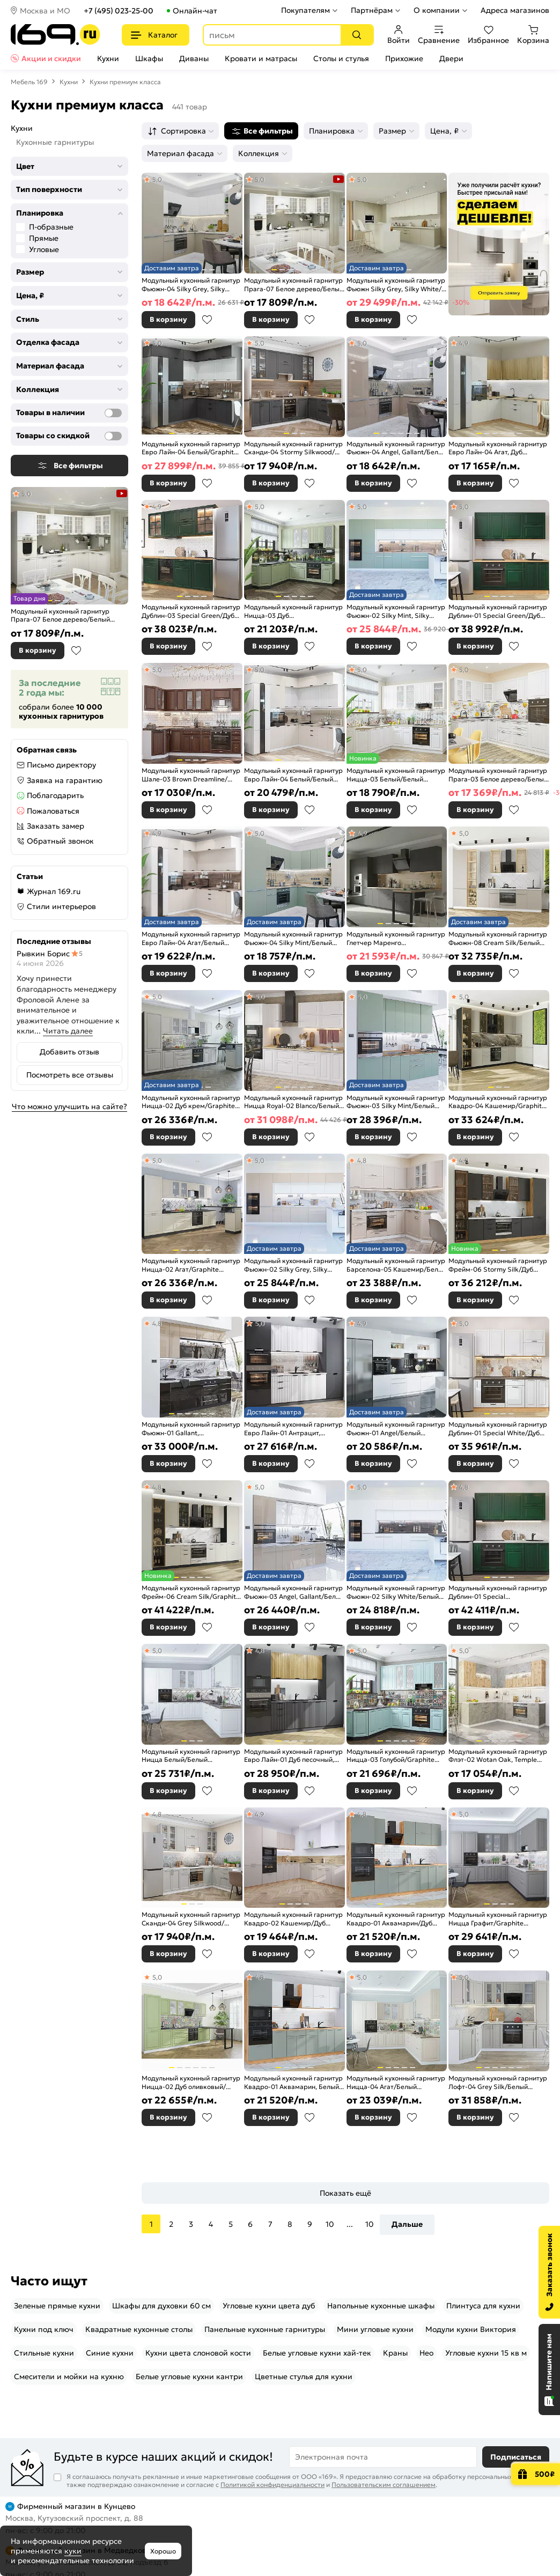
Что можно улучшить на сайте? (69, 1106)
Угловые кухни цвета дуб (269, 2306)
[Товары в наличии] (113, 413)
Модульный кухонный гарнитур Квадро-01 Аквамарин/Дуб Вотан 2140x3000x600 (396, 1918)
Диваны (194, 58)
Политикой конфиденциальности (272, 2485)
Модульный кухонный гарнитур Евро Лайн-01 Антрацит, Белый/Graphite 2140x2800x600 (293, 1428)
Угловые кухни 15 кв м (486, 2353)
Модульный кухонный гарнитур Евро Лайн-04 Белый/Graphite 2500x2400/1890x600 (191, 448)
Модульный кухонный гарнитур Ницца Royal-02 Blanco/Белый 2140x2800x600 (293, 1102)
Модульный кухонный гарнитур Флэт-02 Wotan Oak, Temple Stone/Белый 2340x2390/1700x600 (497, 1755)
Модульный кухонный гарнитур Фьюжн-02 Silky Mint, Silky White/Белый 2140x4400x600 (396, 611)
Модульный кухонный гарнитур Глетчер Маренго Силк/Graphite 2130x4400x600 (396, 938)
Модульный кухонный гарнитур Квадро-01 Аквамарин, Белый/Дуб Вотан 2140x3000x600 (293, 2082)
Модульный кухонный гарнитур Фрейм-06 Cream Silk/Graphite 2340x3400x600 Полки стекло (191, 1592)
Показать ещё (345, 2193)
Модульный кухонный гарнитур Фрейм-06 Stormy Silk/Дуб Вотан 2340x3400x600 (497, 1265)
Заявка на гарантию (64, 780)
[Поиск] (357, 35)
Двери (451, 58)
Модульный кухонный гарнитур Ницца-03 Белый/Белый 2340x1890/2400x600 (396, 774)
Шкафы (149, 58)
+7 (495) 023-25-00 (118, 11)
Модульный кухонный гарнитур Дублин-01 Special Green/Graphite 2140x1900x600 (498, 1592)
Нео (426, 2353)
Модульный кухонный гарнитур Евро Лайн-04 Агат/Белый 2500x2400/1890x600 (191, 938)
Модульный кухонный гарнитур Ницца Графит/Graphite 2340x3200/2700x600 (497, 1918)
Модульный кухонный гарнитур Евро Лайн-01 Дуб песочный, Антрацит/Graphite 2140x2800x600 (293, 1755)
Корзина (533, 35)
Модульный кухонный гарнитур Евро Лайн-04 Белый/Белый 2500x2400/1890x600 (293, 774)
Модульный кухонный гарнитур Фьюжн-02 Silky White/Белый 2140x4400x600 (396, 1592)
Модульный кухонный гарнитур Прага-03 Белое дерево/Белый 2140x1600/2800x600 (498, 774)
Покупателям (305, 10)
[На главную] (55, 34)
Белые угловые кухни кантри (189, 2376)
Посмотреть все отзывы (69, 1075)
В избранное (76, 650)
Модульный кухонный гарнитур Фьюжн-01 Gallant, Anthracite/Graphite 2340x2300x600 (191, 1428)
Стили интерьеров (61, 906)
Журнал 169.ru (53, 891)
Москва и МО (45, 11)
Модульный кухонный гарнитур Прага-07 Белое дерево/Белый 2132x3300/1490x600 (60, 615)
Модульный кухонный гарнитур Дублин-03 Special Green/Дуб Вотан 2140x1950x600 (191, 611)
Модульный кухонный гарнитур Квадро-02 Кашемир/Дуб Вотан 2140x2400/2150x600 (293, 1918)
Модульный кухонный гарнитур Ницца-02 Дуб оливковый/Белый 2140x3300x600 (191, 2082)
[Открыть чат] (549, 2369)
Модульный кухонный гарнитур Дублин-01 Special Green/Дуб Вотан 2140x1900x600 (497, 611)
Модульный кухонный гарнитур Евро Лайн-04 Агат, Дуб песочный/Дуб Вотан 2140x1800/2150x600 (497, 448)
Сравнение (439, 35)
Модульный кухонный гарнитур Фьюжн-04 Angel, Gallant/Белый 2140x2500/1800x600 (397, 448)
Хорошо (163, 2551)
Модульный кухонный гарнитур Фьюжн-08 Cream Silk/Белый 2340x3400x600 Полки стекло (497, 938)
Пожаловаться (53, 811)
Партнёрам (372, 10)
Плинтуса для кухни (483, 2306)
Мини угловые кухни (375, 2329)
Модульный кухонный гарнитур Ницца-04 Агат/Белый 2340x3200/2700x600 (396, 2082)
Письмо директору (61, 765)
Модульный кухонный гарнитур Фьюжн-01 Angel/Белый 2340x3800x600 (396, 1428)
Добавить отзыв (69, 1052)
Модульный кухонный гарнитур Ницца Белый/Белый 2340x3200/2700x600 (191, 1755)
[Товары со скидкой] (113, 436)
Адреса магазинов (515, 10)
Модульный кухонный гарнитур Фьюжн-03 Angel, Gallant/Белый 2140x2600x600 (294, 1592)
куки (73, 2551)
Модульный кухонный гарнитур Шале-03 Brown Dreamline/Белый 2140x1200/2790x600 (191, 774)
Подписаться (515, 2457)
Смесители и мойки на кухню (69, 2376)
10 (330, 2224)
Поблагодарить (55, 795)
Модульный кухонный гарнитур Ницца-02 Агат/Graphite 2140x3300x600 (191, 1265)
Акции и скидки (51, 58)
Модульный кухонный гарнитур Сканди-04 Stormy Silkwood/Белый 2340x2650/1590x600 (293, 448)
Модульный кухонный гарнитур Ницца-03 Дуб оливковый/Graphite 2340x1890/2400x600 (293, 611)
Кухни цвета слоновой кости (198, 2353)
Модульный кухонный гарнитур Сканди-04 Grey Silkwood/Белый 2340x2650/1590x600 (191, 1918)
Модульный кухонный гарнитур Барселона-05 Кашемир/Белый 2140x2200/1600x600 (397, 1265)
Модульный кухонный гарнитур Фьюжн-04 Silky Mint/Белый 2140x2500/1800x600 (293, 938)
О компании (437, 10)
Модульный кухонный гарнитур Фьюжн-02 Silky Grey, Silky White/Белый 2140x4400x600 (293, 1265)
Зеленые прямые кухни (57, 2306)
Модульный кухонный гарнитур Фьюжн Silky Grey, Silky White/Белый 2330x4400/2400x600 (396, 284)
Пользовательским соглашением (383, 2485)
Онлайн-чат (195, 11)
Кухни (108, 58)
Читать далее (68, 1031)
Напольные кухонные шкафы (380, 2306)
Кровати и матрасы (261, 58)
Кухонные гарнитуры (55, 142)
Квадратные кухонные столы (139, 2329)
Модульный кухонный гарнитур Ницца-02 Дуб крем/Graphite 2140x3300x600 (191, 1102)
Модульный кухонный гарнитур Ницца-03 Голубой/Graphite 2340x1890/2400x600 (396, 1755)
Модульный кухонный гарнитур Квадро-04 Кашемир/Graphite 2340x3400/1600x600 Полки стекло (497, 1102)
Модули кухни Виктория (470, 2329)
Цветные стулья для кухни (303, 2376)
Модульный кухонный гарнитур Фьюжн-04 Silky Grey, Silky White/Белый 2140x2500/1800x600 (191, 284)
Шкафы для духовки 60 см (161, 2306)
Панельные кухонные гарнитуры (264, 2329)
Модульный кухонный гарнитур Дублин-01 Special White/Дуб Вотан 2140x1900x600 (497, 1428)
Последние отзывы (54, 941)
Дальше (407, 2224)
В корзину (37, 650)
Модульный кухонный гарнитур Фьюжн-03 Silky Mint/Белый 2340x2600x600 (396, 1102)
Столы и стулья (341, 58)
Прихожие (404, 58)
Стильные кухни (44, 2353)
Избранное (488, 35)
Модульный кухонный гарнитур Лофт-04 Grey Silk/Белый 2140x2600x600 (497, 2082)
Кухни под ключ (43, 2329)
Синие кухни (110, 2353)
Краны (395, 2353)
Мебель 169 (29, 82)
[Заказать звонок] (549, 2272)
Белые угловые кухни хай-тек (317, 2353)
